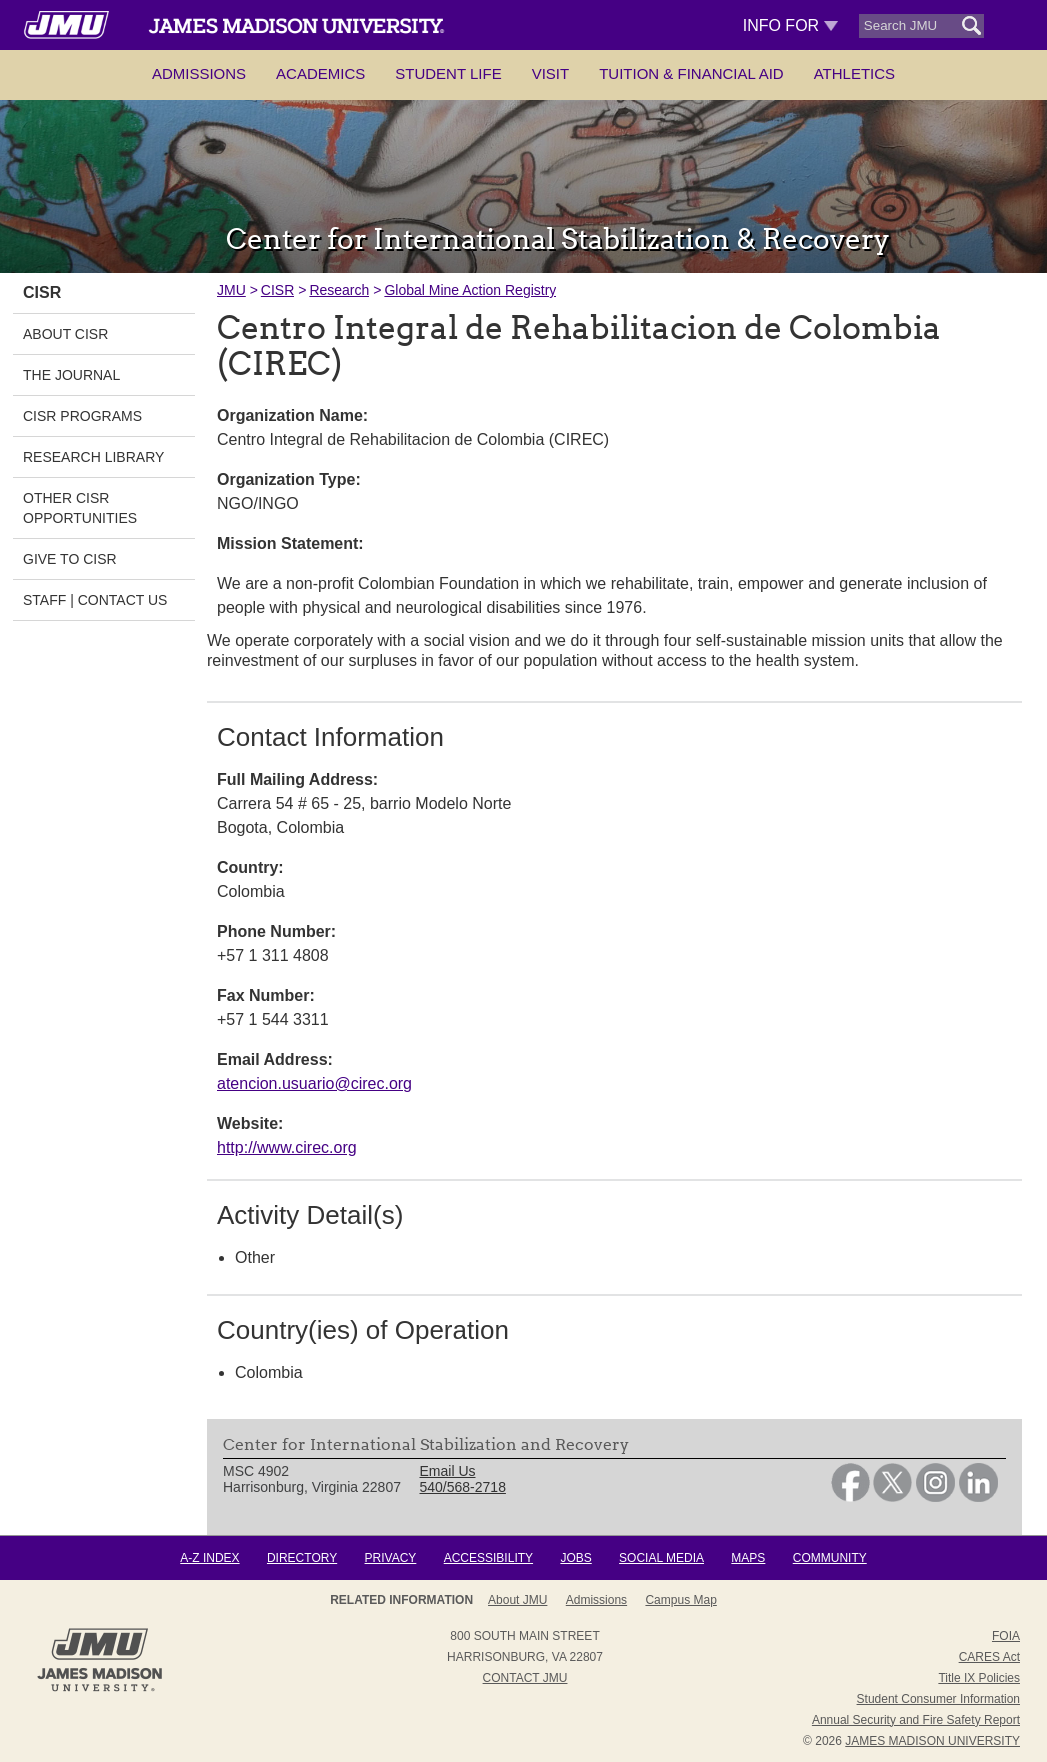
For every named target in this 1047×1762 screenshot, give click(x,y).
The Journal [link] (71, 375)
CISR (277, 290)
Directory (302, 1558)
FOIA (1006, 1636)
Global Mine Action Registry (470, 290)
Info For (790, 25)
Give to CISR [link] (70, 559)
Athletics (854, 73)
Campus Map (680, 1600)
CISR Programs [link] (82, 416)
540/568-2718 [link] (463, 1487)
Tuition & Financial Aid (691, 73)
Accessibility (488, 1558)
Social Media (661, 1558)
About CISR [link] (65, 334)
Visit (551, 73)
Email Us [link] (448, 1471)
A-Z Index (209, 1558)
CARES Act (989, 1657)
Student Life (448, 73)
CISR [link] (42, 292)
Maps (748, 1558)
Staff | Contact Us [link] (95, 600)
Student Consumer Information (938, 1699)
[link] (850, 1497)
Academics (320, 73)
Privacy (391, 1558)
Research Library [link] (93, 457)
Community (830, 1558)
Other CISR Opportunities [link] (80, 508)
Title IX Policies (979, 1678)
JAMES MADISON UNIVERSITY (932, 1741)
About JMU (517, 1600)
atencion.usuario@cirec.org (314, 1083)
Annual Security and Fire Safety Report (916, 1720)
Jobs (575, 1558)
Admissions (199, 73)
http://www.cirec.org (287, 1147)
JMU (231, 290)
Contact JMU (525, 1678)
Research (339, 290)
